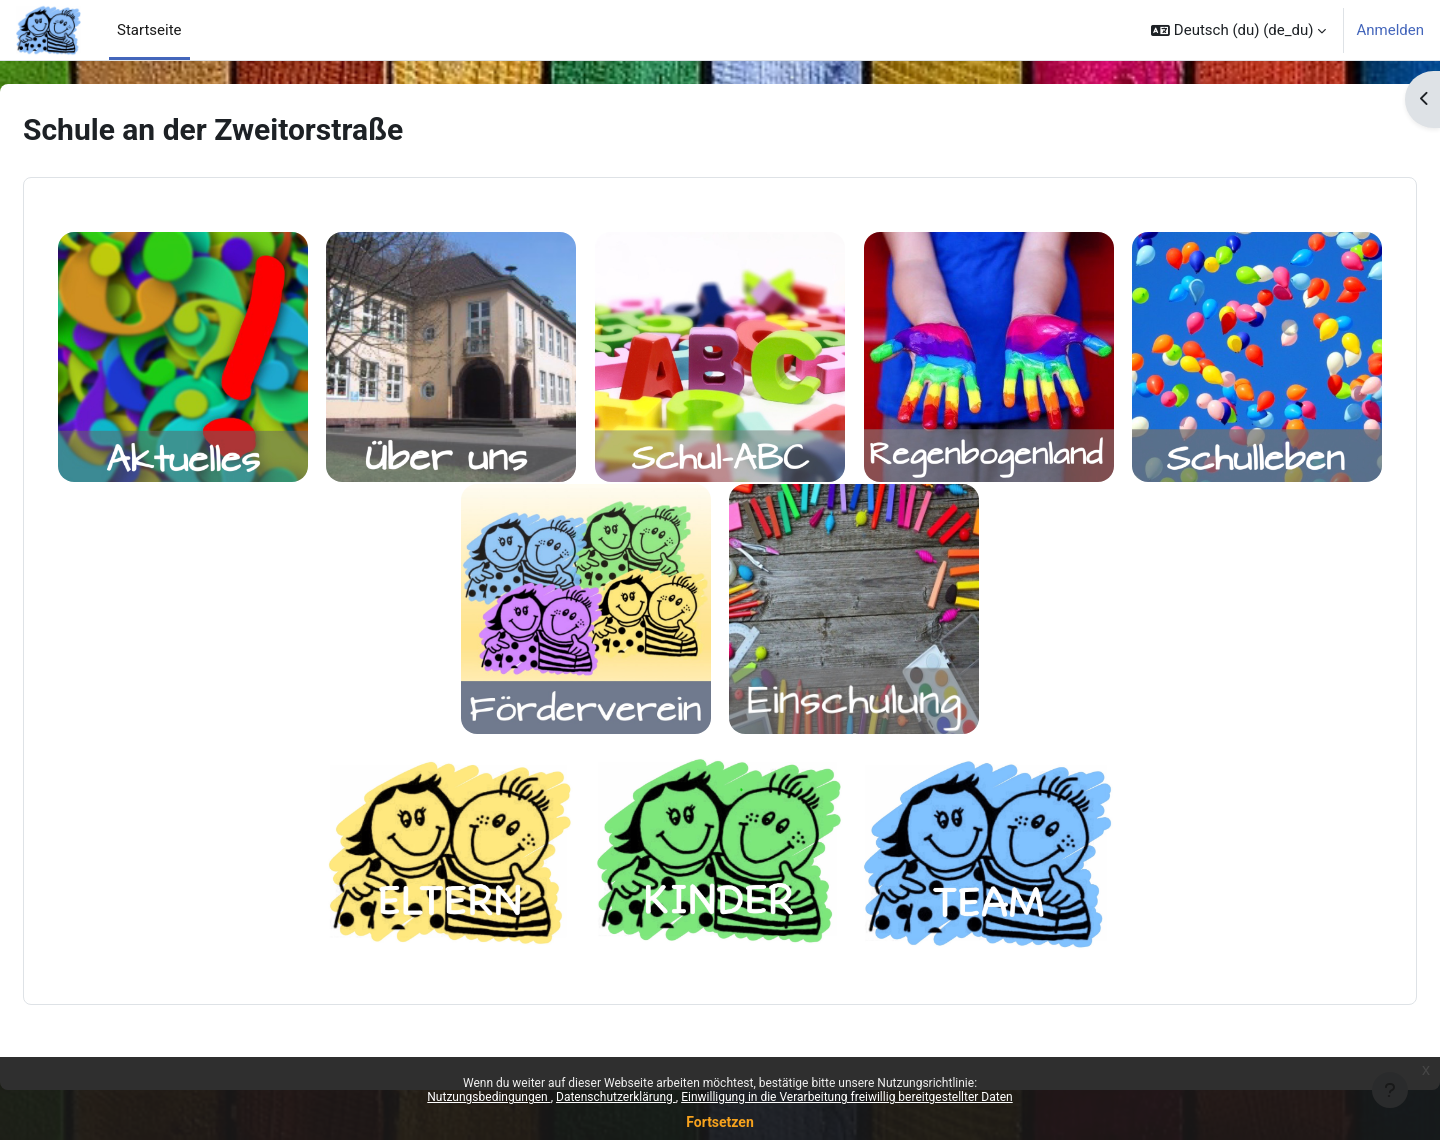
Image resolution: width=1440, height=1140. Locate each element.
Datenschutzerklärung (616, 1097)
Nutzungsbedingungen (488, 1097)
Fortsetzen (720, 1122)
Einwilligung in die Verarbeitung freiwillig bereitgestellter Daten (847, 1097)
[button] (1238, 30)
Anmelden (1390, 30)
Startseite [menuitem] (149, 30)
